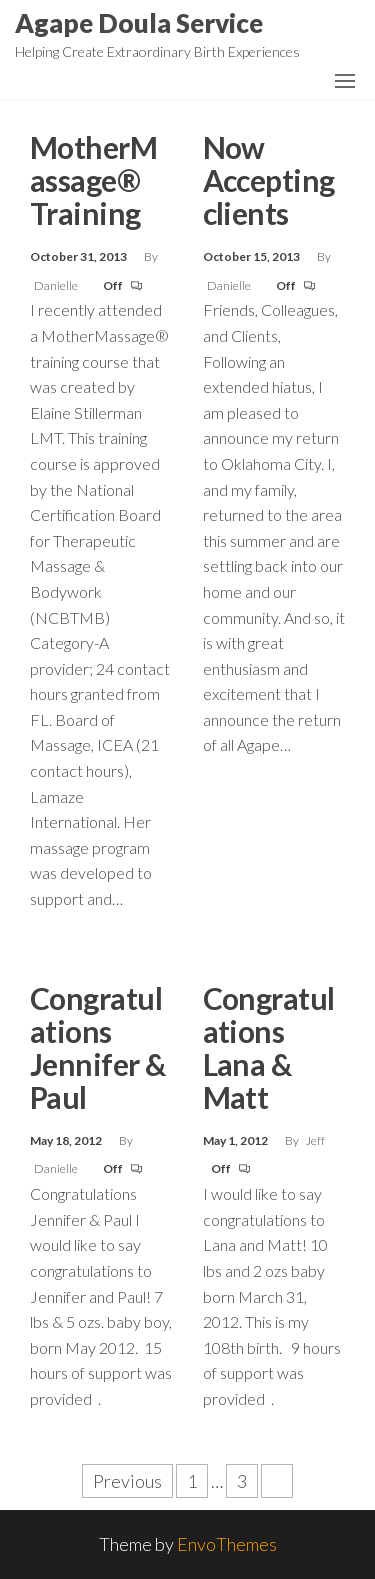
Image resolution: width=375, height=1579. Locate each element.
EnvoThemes (227, 1544)
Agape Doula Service (139, 23)
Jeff (315, 1140)
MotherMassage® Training (93, 180)
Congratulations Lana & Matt (269, 1047)
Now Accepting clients (269, 180)
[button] (345, 81)
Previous (127, 1481)
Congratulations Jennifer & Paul (98, 1047)
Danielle (57, 285)
